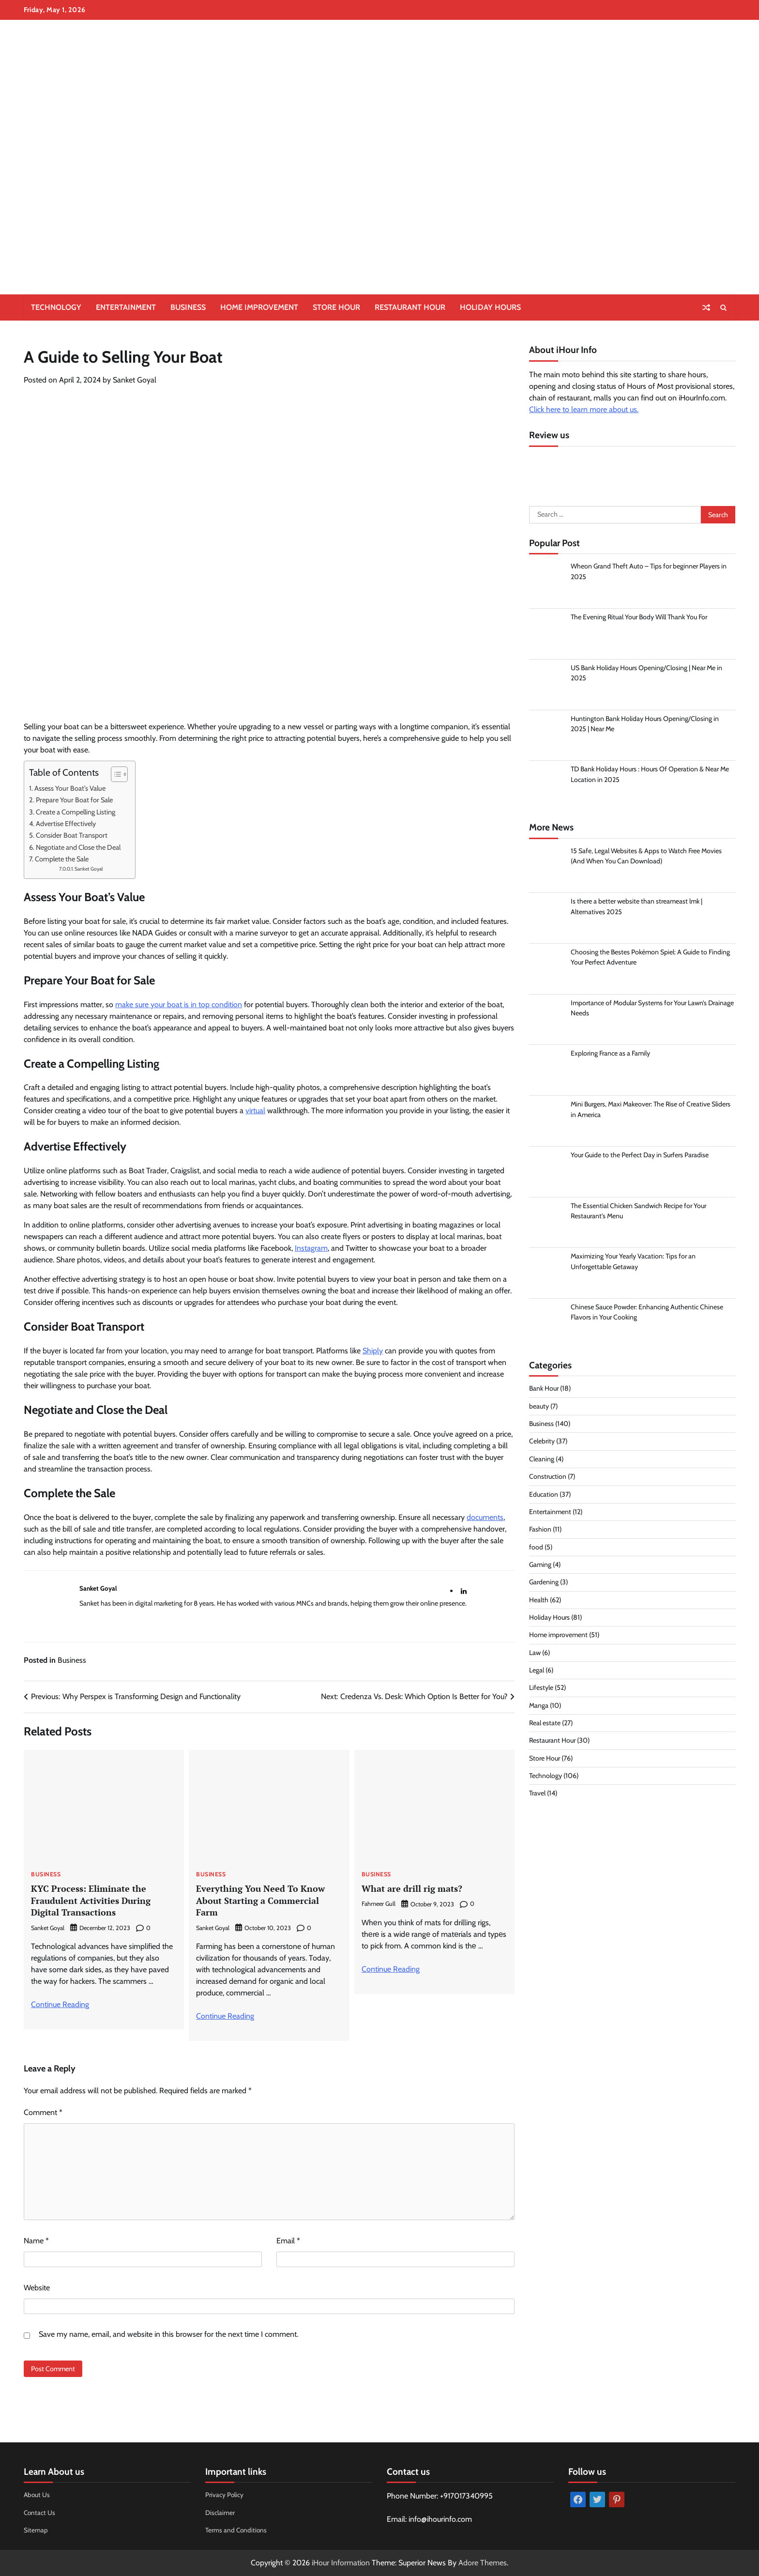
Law (535, 1654)
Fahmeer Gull (378, 1903)
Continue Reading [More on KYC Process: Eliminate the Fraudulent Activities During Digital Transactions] (60, 2004)
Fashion (540, 1531)
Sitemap (36, 2530)
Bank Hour (544, 1390)
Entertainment (126, 307)
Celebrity (542, 1443)
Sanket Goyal (134, 379)
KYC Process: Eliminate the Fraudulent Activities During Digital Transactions (93, 1900)
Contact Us (40, 2512)
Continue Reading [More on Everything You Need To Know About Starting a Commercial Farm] (225, 2016)
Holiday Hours (490, 307)
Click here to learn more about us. (583, 409)
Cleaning (541, 1461)
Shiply (373, 1350)
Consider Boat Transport (71, 835)
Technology (56, 307)
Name (36, 2240)
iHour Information (341, 2562)
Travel (537, 1795)
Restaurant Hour (410, 307)
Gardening (544, 1583)
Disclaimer (220, 2512)
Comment (43, 2112)
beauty (539, 1408)
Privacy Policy (224, 2494)
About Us (37, 2494)
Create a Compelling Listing (75, 812)
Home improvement (259, 307)
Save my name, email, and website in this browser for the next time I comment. (168, 2334)
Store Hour (336, 307)
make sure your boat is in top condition (178, 1004)
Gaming (540, 1566)
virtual (255, 1110)
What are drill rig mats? (414, 1888)
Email (288, 2240)
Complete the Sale (62, 859)
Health (538, 1601)
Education (543, 1495)
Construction (548, 1478)
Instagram (311, 1248)
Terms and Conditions (237, 2530)
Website (37, 2287)
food (536, 1548)
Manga (539, 1706)
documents (485, 1517)
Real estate (545, 1724)
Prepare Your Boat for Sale (74, 800)
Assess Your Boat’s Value (70, 788)
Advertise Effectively (66, 823)
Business (188, 307)
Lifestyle (541, 1689)
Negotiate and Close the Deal (78, 847)
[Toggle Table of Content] (114, 774)
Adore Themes (482, 2562)
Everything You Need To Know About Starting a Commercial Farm (261, 1900)
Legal (536, 1672)
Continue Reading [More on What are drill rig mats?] (391, 1968)
